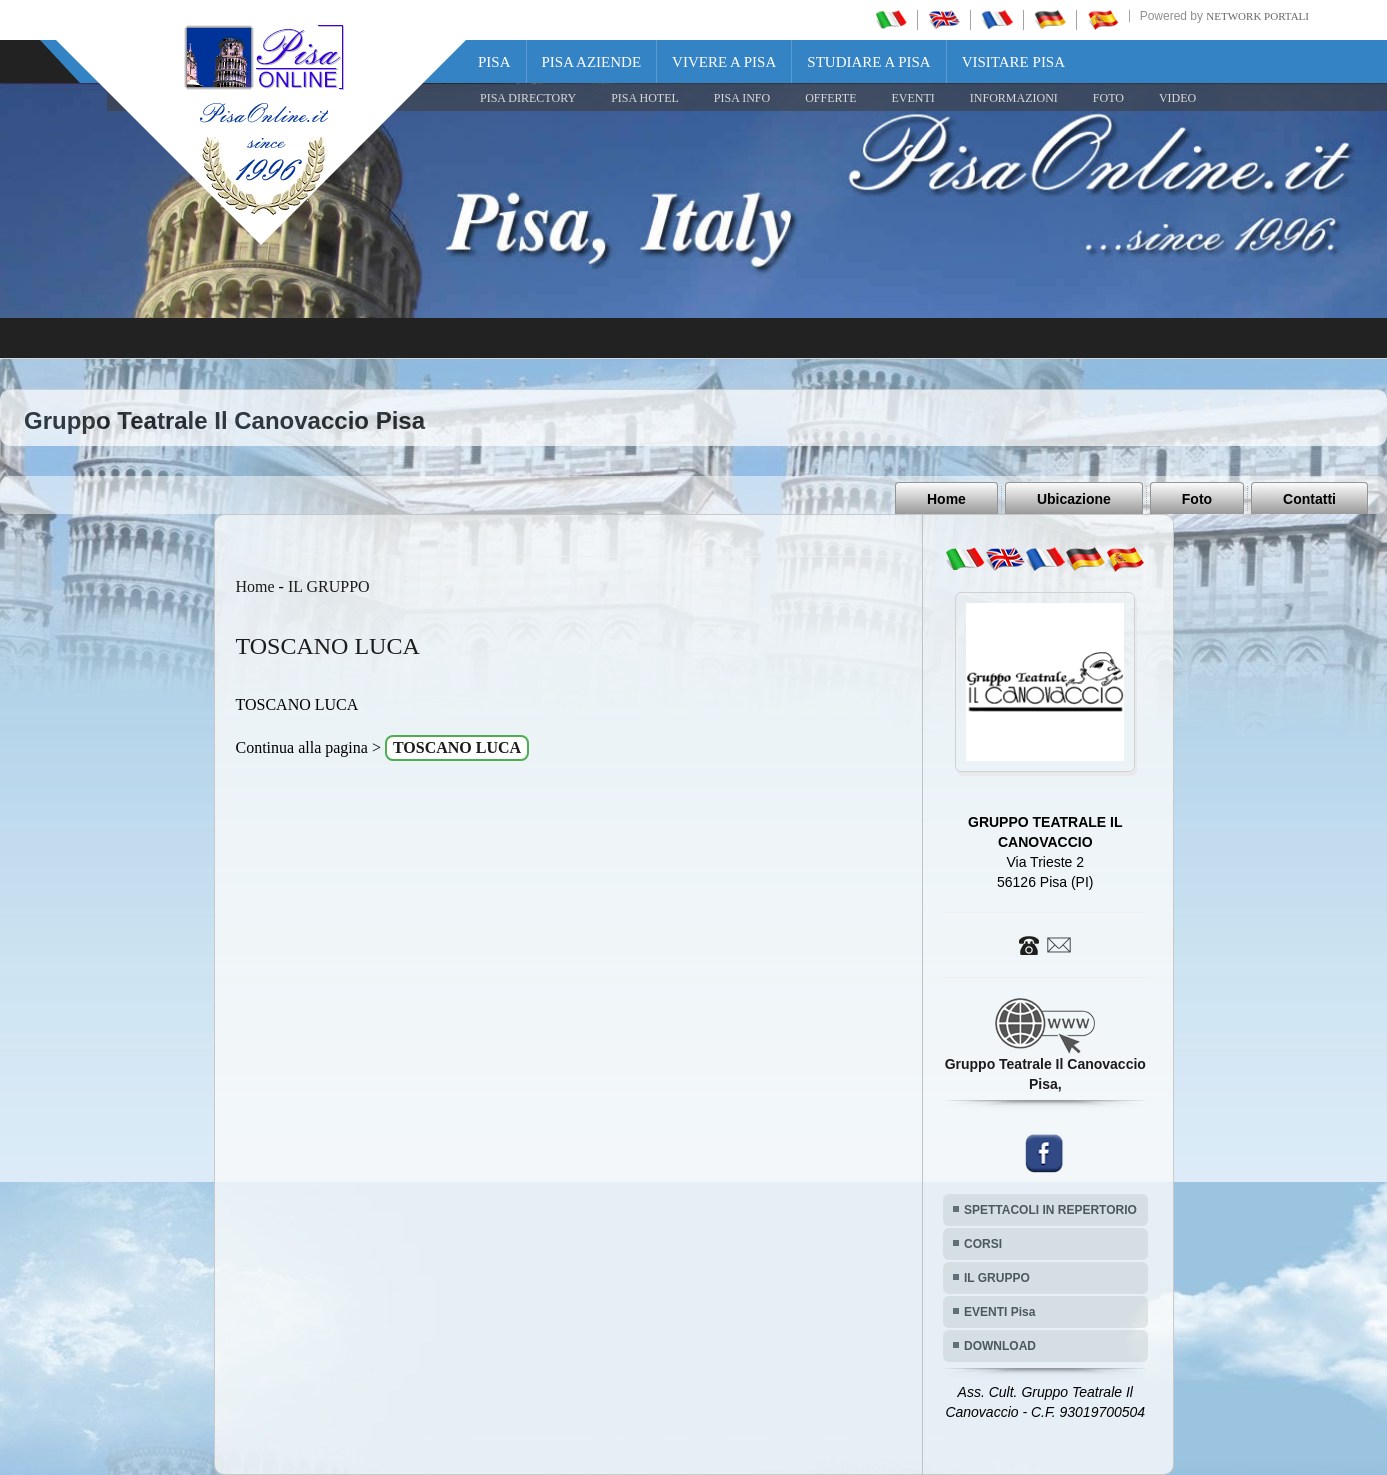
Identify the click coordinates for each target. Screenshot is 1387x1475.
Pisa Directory (528, 98)
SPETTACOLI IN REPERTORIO (1050, 1210)
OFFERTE (830, 98)
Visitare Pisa (1013, 62)
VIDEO (1177, 98)
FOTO (1108, 98)
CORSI (983, 1244)
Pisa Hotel (645, 98)
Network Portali (1257, 16)
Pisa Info (742, 98)
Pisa (494, 62)
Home (946, 499)
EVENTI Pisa (999, 1312)
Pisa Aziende (592, 62)
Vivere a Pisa (724, 62)
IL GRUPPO (329, 586)
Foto (1197, 499)
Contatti (1309, 499)
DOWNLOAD (1000, 1346)
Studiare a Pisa (868, 62)
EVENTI (912, 98)
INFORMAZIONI (1014, 98)
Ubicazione (1074, 499)
